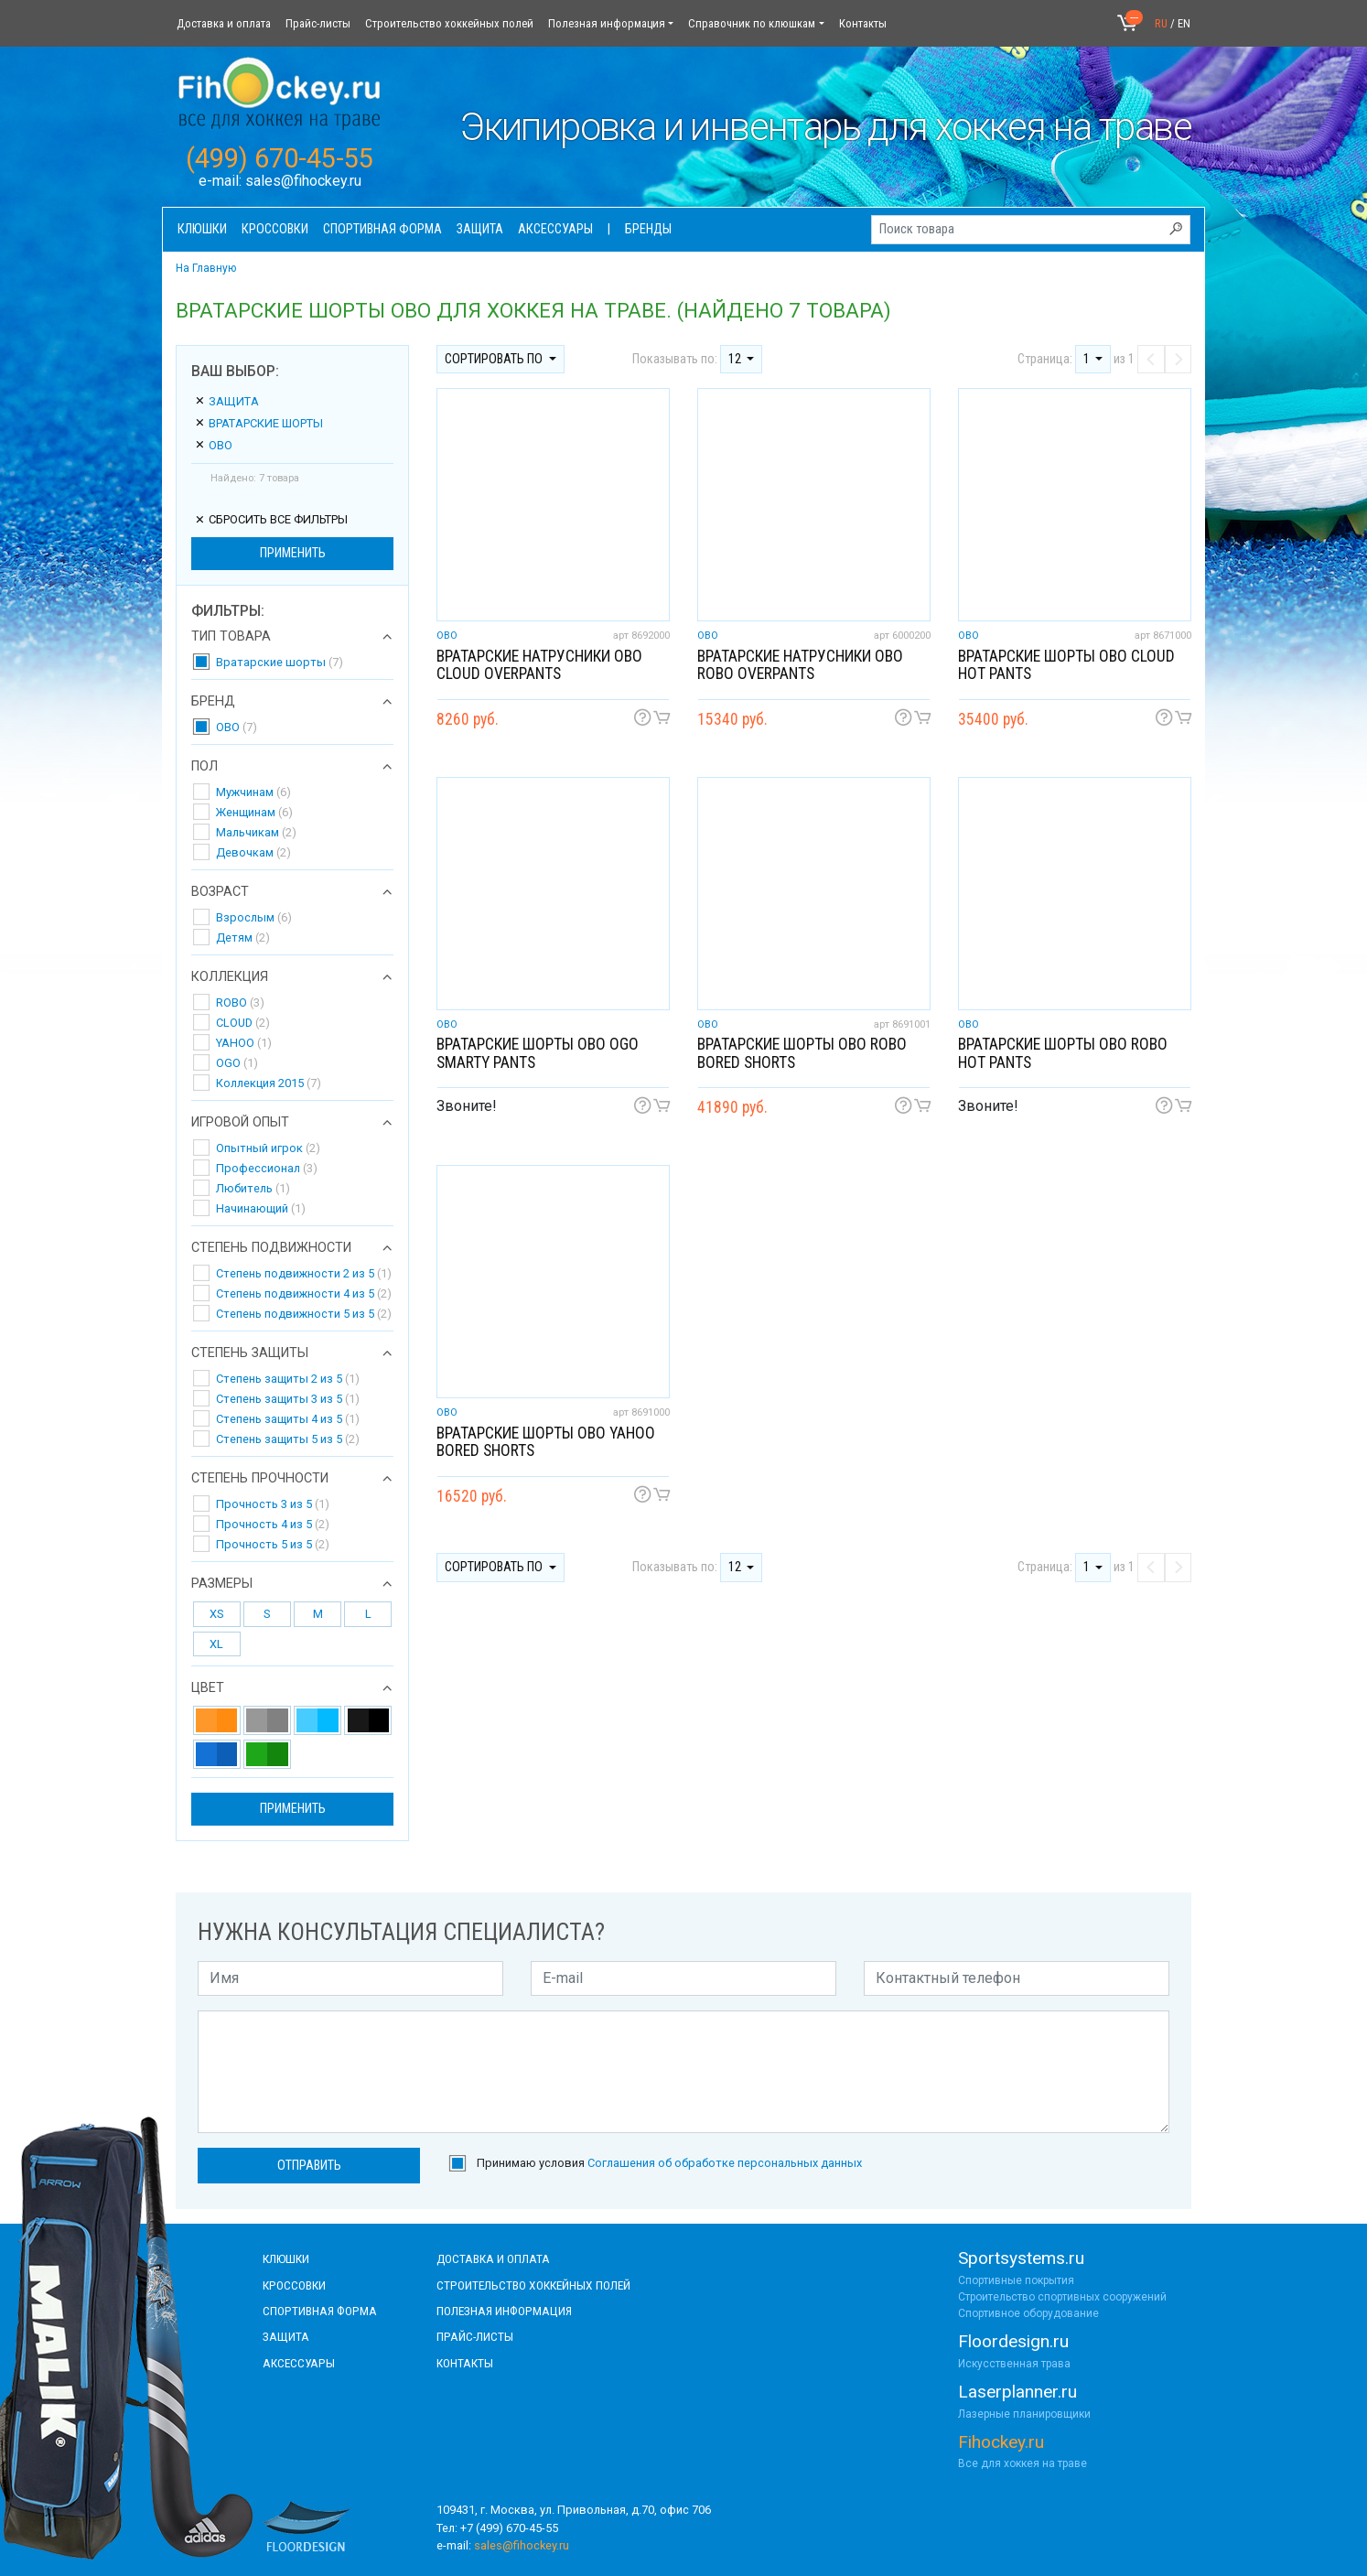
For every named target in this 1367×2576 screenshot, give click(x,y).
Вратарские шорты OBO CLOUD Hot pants (1066, 665)
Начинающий (261, 1208)
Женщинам (254, 812)
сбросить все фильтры (271, 519)
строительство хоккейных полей (533, 2285)
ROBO (240, 1002)
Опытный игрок (268, 1148)
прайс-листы (474, 2336)
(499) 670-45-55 (279, 158)
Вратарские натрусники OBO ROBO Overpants (800, 665)
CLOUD (243, 1022)
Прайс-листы (317, 23)
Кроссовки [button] (275, 229)
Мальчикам (256, 832)
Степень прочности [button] (259, 1478)
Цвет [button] (207, 1688)
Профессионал (267, 1168)
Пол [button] (204, 767)
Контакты (863, 23)
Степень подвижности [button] (271, 1248)
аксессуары (299, 2362)
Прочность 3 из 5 (272, 1504)
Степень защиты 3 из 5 (288, 1399)
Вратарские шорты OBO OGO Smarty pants (537, 1053)
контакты (464, 2362)
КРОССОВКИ (294, 2285)
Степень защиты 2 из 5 (288, 1378)
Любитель (253, 1188)
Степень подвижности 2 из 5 (304, 1273)
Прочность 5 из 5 (272, 1544)
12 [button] (736, 359)
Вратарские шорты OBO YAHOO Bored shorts (545, 1442)
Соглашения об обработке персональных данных (724, 2163)
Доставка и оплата (224, 23)
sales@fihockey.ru (303, 180)
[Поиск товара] (1030, 229)
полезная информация (504, 2310)
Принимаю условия (669, 2163)
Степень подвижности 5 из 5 (304, 1313)
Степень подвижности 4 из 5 (304, 1293)
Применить (293, 553)
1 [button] (1088, 359)
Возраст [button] (220, 892)
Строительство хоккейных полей (449, 23)
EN (1184, 23)
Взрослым (254, 917)
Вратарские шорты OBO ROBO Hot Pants (1063, 1053)
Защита (226, 401)
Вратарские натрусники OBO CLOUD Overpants (539, 665)
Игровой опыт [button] (240, 1123)
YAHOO (244, 1043)
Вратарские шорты (258, 423)
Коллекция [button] (229, 977)
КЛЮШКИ (286, 2258)
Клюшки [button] (202, 229)
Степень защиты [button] (249, 1353)
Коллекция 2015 (268, 1083)
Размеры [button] (222, 1584)
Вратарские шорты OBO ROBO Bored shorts (802, 1053)
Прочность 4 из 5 (272, 1524)
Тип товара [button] (231, 637)
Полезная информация (606, 23)
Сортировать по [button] (495, 359)
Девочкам (253, 852)
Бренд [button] (213, 702)
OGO (237, 1063)
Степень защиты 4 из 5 (288, 1419)
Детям (243, 937)
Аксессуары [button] (555, 229)
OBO (213, 445)
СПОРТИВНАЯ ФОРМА (320, 2310)
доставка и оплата (493, 2258)
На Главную (206, 268)
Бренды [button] (648, 229)
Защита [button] (480, 229)
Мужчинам (253, 792)
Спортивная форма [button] (382, 229)
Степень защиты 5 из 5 (288, 1439)
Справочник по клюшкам (751, 23)
